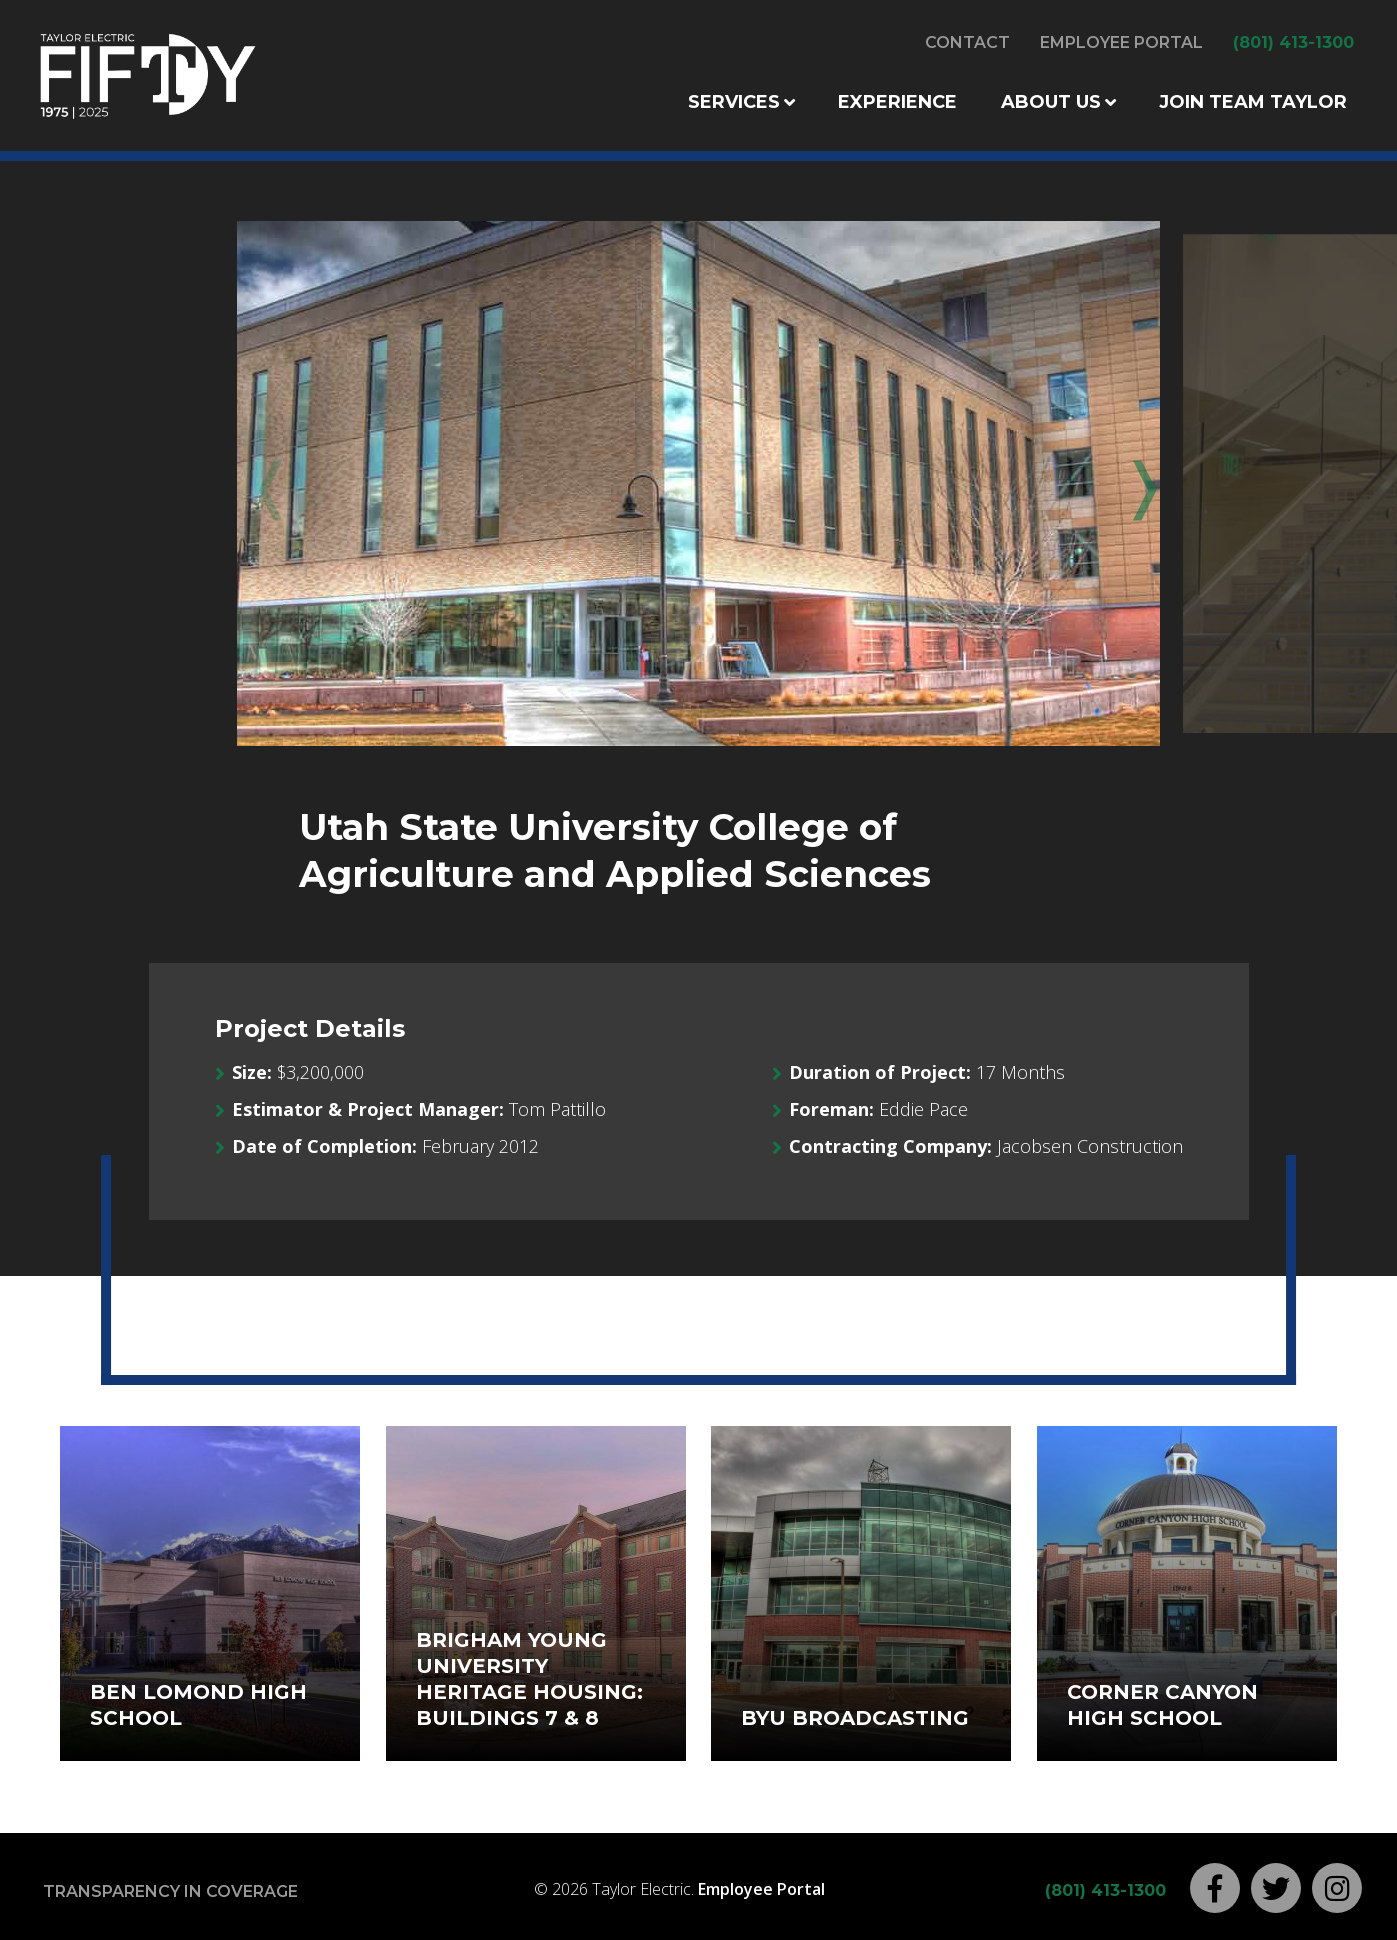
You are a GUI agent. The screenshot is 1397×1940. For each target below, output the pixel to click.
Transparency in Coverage (170, 1891)
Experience (897, 102)
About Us (1051, 102)
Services (734, 102)
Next (1130, 484)
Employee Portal (1121, 42)
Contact (967, 42)
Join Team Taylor (1253, 102)
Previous (267, 484)
